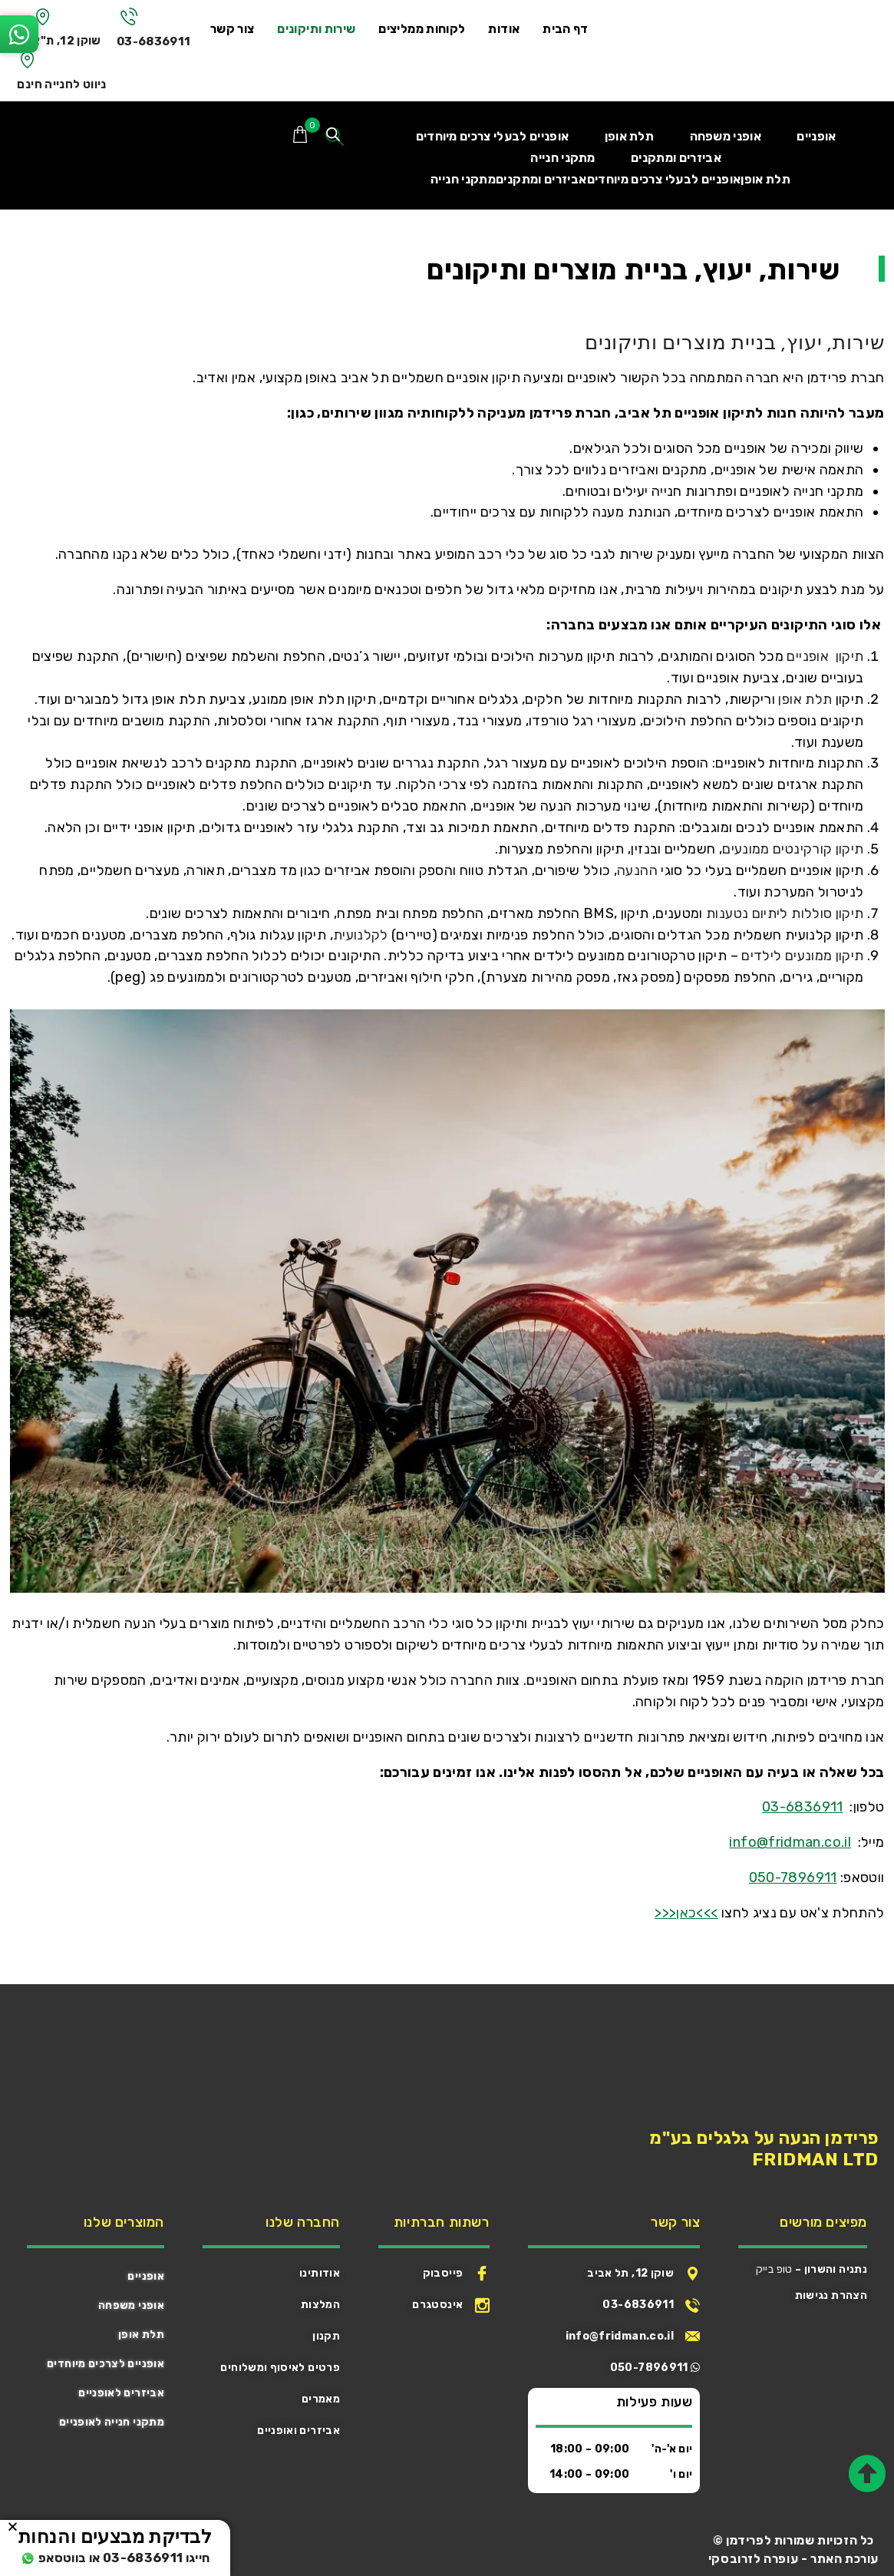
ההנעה (637, 870)
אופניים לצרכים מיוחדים (105, 2363)
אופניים (145, 2276)
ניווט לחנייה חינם (62, 84)
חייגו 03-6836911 (159, 2557)
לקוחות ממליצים (428, 28)
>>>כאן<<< (686, 1912)
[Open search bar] (335, 136)
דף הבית (572, 28)
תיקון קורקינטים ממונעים (792, 849)
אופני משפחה (131, 2305)
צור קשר (239, 28)
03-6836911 (158, 41)
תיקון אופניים (823, 656)
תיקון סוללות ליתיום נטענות (784, 913)
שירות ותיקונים (323, 28)
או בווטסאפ (52, 2557)
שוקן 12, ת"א (67, 40)
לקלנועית (360, 934)
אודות (510, 28)
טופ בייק (774, 2269)
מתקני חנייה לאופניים (111, 2422)
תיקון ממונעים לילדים (802, 955)
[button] (12, 2526)
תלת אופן (805, 699)
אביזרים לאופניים (121, 2392)
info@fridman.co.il (789, 1842)
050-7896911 (793, 1877)
